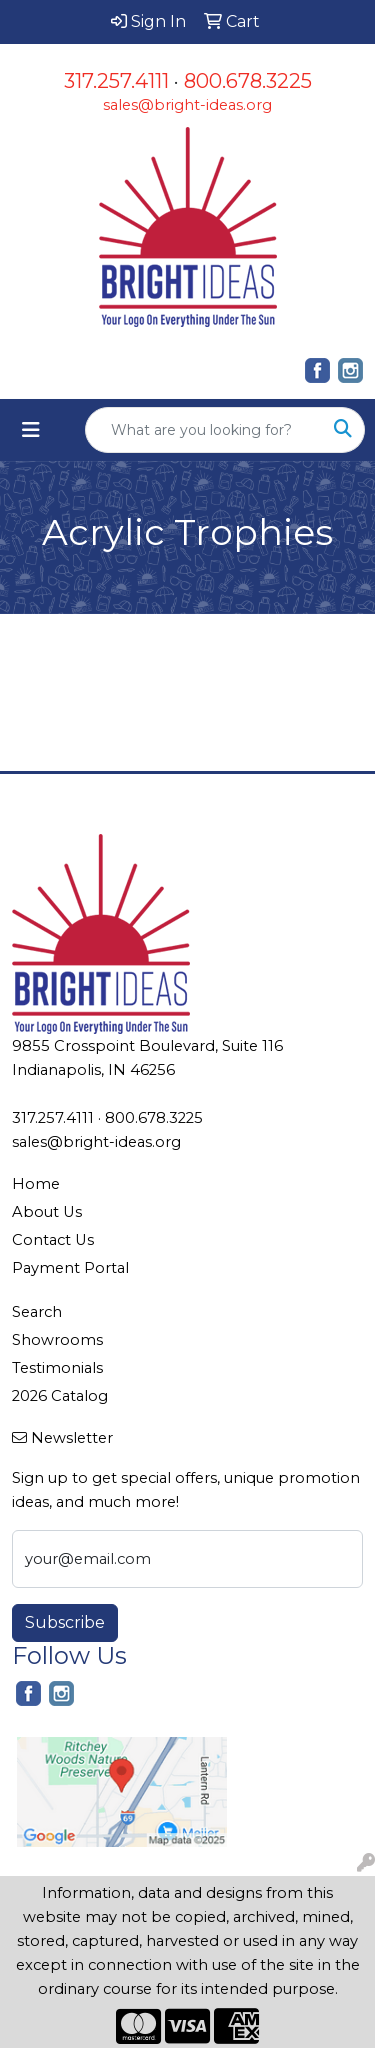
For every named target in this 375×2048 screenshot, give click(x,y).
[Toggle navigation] (31, 430)
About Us (47, 1212)
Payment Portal (70, 1268)
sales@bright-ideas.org (187, 105)
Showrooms (57, 1340)
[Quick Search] (204, 430)
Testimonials (57, 1368)
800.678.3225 (248, 81)
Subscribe (65, 1622)
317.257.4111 (116, 81)
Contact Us (53, 1240)
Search (37, 1312)
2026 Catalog (60, 1396)
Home (36, 1184)
